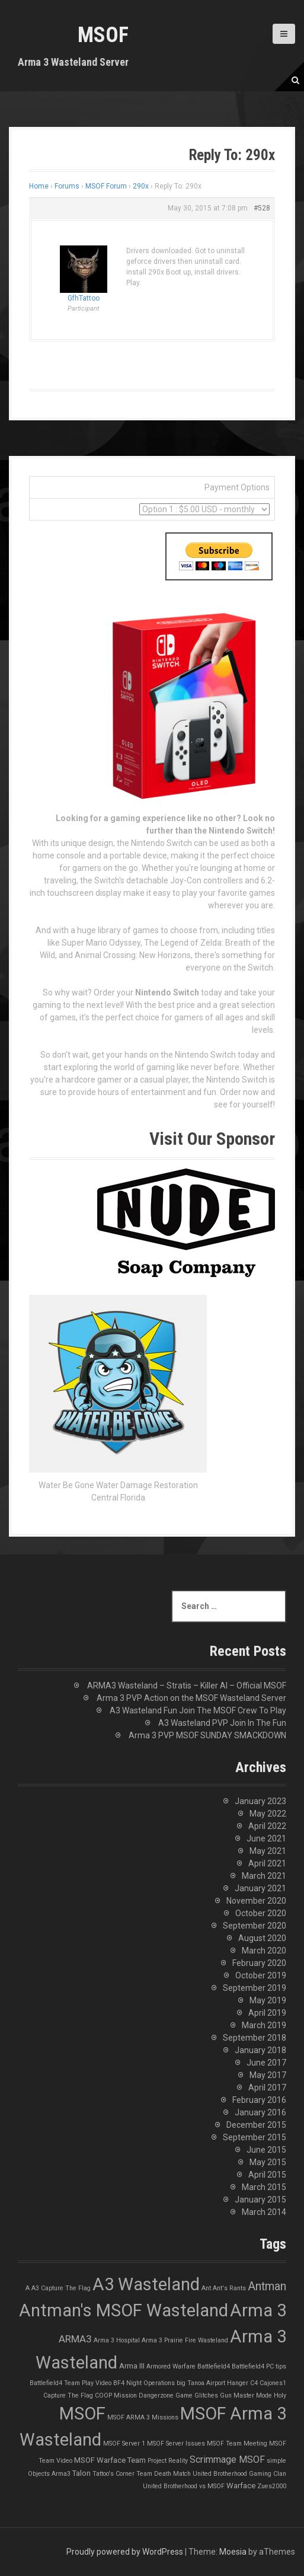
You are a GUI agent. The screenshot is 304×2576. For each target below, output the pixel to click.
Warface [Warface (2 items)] (240, 2485)
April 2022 (267, 1826)
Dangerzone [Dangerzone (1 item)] (156, 2395)
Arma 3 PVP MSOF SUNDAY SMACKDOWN (207, 1735)
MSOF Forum (106, 186)
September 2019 (254, 1988)
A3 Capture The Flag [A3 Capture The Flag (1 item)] (61, 2288)
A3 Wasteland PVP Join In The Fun (222, 1723)
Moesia (233, 2551)
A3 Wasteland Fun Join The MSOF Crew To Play (198, 1710)
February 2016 (259, 2100)
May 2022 (267, 1813)
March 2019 (264, 2025)
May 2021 (267, 1851)
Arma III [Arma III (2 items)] (132, 2365)
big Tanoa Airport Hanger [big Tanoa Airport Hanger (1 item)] (212, 2383)
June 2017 (266, 2062)
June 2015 (266, 2149)
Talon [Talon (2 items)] (81, 2473)
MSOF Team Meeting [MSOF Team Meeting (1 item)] (237, 2443)
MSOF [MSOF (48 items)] (82, 2413)
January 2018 (260, 2050)
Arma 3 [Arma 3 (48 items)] (258, 2310)
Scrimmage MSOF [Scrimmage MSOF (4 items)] (227, 2459)
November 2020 (256, 1900)
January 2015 (260, 2199)
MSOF (103, 35)
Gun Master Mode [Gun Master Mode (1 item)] (246, 2395)
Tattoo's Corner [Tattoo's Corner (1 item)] (113, 2474)
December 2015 (256, 2125)
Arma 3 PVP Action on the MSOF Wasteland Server (191, 1698)
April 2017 (267, 2087)
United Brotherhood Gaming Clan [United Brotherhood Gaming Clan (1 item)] (239, 2474)
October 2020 (260, 1913)
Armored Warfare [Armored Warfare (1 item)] (171, 2366)
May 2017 (267, 2075)
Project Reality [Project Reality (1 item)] (168, 2461)
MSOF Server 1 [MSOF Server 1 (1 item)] (124, 2443)
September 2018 (254, 2037)
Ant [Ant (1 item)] (206, 2288)
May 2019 (267, 2000)
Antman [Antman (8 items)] (267, 2286)
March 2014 (264, 2212)
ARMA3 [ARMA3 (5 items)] (75, 2339)
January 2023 (260, 1801)
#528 (262, 208)
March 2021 (264, 1876)
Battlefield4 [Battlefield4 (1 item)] (213, 2366)
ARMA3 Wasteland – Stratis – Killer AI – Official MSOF (186, 1685)
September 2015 (254, 2137)
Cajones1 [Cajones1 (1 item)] (273, 2383)
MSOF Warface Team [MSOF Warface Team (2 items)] (110, 2460)
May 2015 (267, 2162)
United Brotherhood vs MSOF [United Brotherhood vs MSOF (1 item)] (184, 2486)
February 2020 (259, 1963)
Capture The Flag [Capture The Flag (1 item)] (68, 2395)
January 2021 (260, 1888)
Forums (67, 186)
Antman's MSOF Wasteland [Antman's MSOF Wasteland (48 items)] (123, 2310)
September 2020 (254, 1925)
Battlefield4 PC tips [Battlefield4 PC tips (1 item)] (259, 2366)
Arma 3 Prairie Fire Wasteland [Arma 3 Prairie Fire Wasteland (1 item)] (185, 2340)
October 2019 (260, 1975)
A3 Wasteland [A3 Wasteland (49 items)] (146, 2284)
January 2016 (260, 2112)
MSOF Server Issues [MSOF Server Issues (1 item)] (176, 2443)
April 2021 (267, 1863)
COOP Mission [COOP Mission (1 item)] (116, 2395)
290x (141, 186)
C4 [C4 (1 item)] (254, 2383)
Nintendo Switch (167, 992)
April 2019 (267, 2013)
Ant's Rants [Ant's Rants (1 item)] (229, 2288)
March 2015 (264, 2187)
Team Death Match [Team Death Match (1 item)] (163, 2474)
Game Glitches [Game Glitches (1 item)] (196, 2395)
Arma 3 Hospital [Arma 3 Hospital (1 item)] (117, 2340)
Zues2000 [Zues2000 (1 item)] (271, 2486)
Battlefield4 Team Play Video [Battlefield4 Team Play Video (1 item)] (70, 2383)
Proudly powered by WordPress (124, 2551)
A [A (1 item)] (27, 2288)
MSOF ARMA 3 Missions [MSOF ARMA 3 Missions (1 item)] (142, 2417)
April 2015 (267, 2174)
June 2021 (266, 1838)
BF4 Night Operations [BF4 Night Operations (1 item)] (144, 2383)
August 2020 (262, 1938)
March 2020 (264, 1950)
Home (39, 186)
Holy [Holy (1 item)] (280, 2395)
